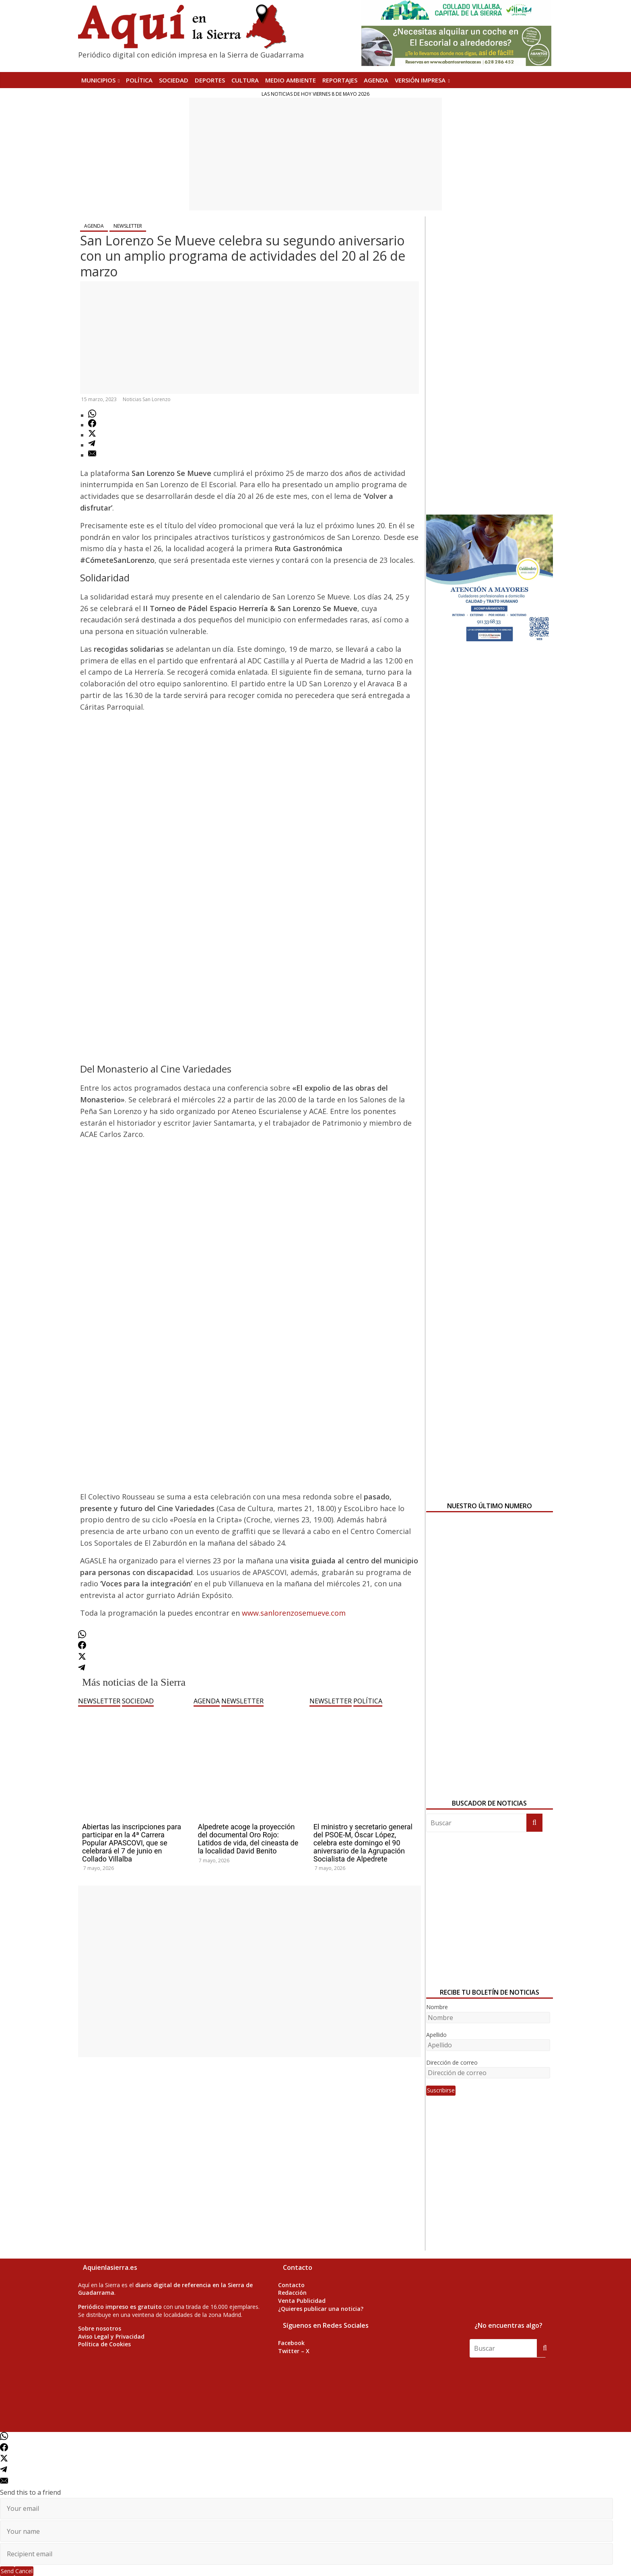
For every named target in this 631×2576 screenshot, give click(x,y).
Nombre (437, 2007)
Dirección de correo (452, 2062)
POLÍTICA (139, 80)
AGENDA (376, 80)
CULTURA (245, 80)
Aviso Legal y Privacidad (111, 2336)
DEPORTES (210, 80)
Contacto (291, 2285)
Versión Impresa (420, 80)
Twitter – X (293, 2351)
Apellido (436, 2035)
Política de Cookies (104, 2344)
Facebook (291, 2343)
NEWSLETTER (127, 225)
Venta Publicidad (302, 2300)
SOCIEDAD (173, 80)
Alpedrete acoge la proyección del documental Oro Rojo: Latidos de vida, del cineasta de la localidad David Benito (248, 1838)
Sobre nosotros (99, 2328)
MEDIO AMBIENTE (290, 80)
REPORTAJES (339, 80)
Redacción (292, 2292)
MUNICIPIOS (98, 80)
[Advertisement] (316, 154)
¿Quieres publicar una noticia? (320, 2308)
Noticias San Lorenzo (147, 399)
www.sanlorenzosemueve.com (294, 1613)
